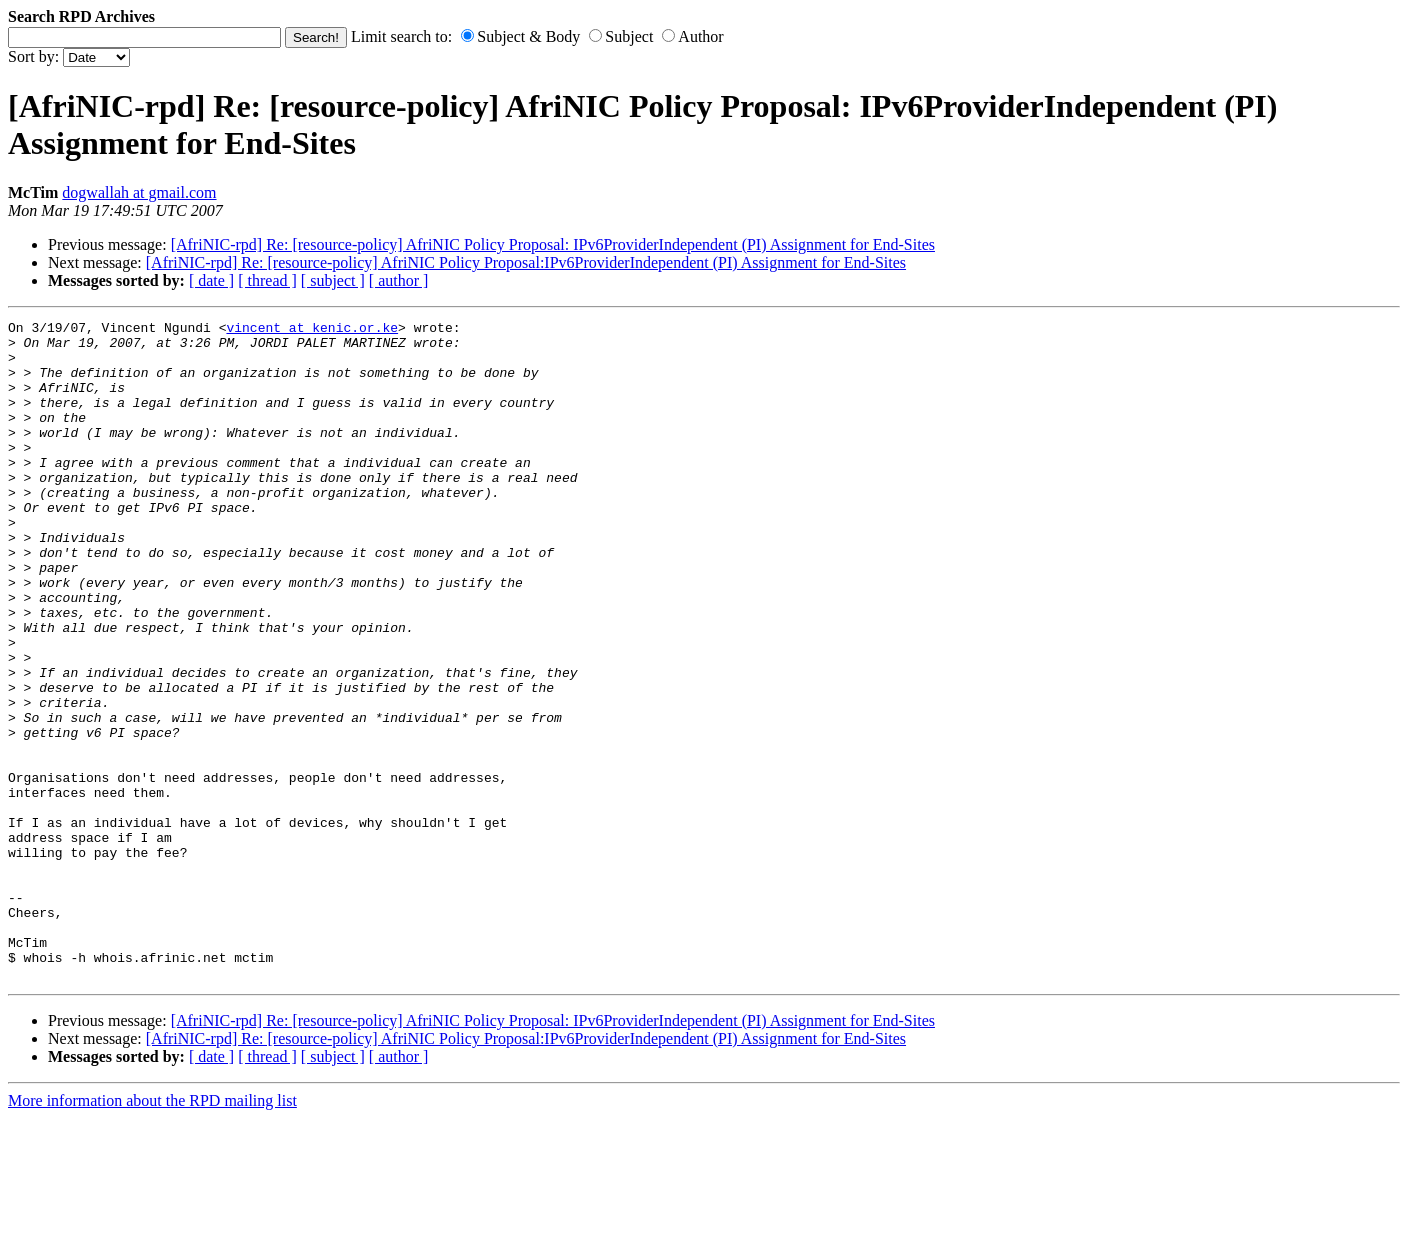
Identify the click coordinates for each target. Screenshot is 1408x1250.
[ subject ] (333, 280)
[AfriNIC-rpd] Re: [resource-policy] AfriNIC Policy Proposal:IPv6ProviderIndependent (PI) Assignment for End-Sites (526, 262)
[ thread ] (267, 280)
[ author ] (399, 280)
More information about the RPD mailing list (152, 1232)
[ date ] (211, 280)
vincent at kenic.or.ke (312, 330)
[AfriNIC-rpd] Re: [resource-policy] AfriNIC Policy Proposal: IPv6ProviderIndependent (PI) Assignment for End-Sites (553, 244)
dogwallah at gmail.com (139, 192)
